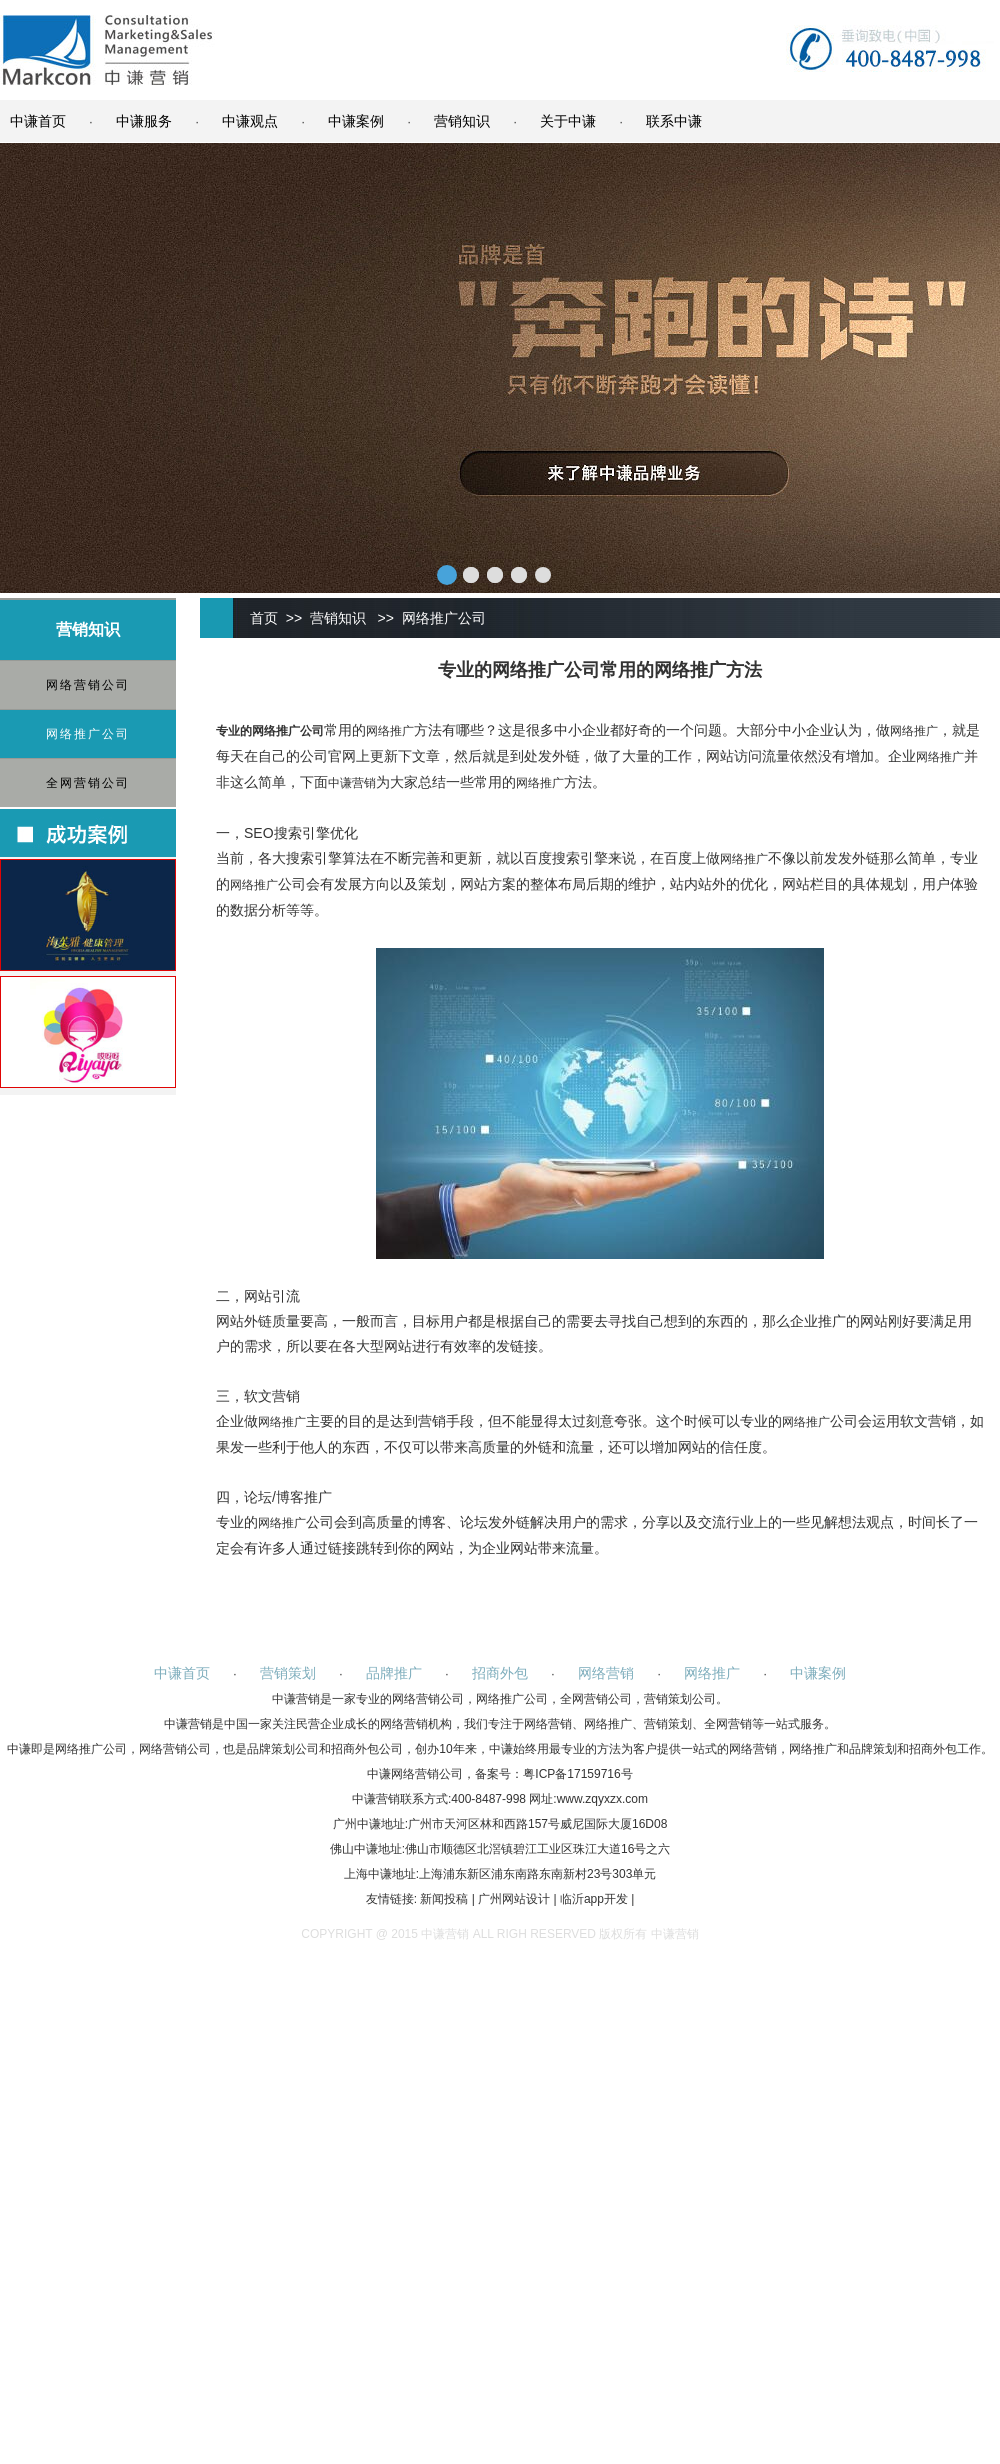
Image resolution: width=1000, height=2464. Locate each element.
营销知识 (462, 121)
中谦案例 (356, 121)
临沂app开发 (594, 1899)
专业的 (234, 731)
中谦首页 (38, 121)
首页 (264, 618)
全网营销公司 (88, 783)
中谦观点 (250, 121)
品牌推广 (394, 1673)
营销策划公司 (680, 1699)
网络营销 (606, 1673)
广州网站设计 (514, 1899)
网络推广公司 (88, 734)
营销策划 (288, 1673)
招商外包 (500, 1673)
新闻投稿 (444, 1899)
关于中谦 (568, 121)
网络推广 (276, 731)
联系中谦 (674, 121)
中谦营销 (352, 783)
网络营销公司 (88, 685)
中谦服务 (144, 121)
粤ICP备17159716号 (577, 1774)
